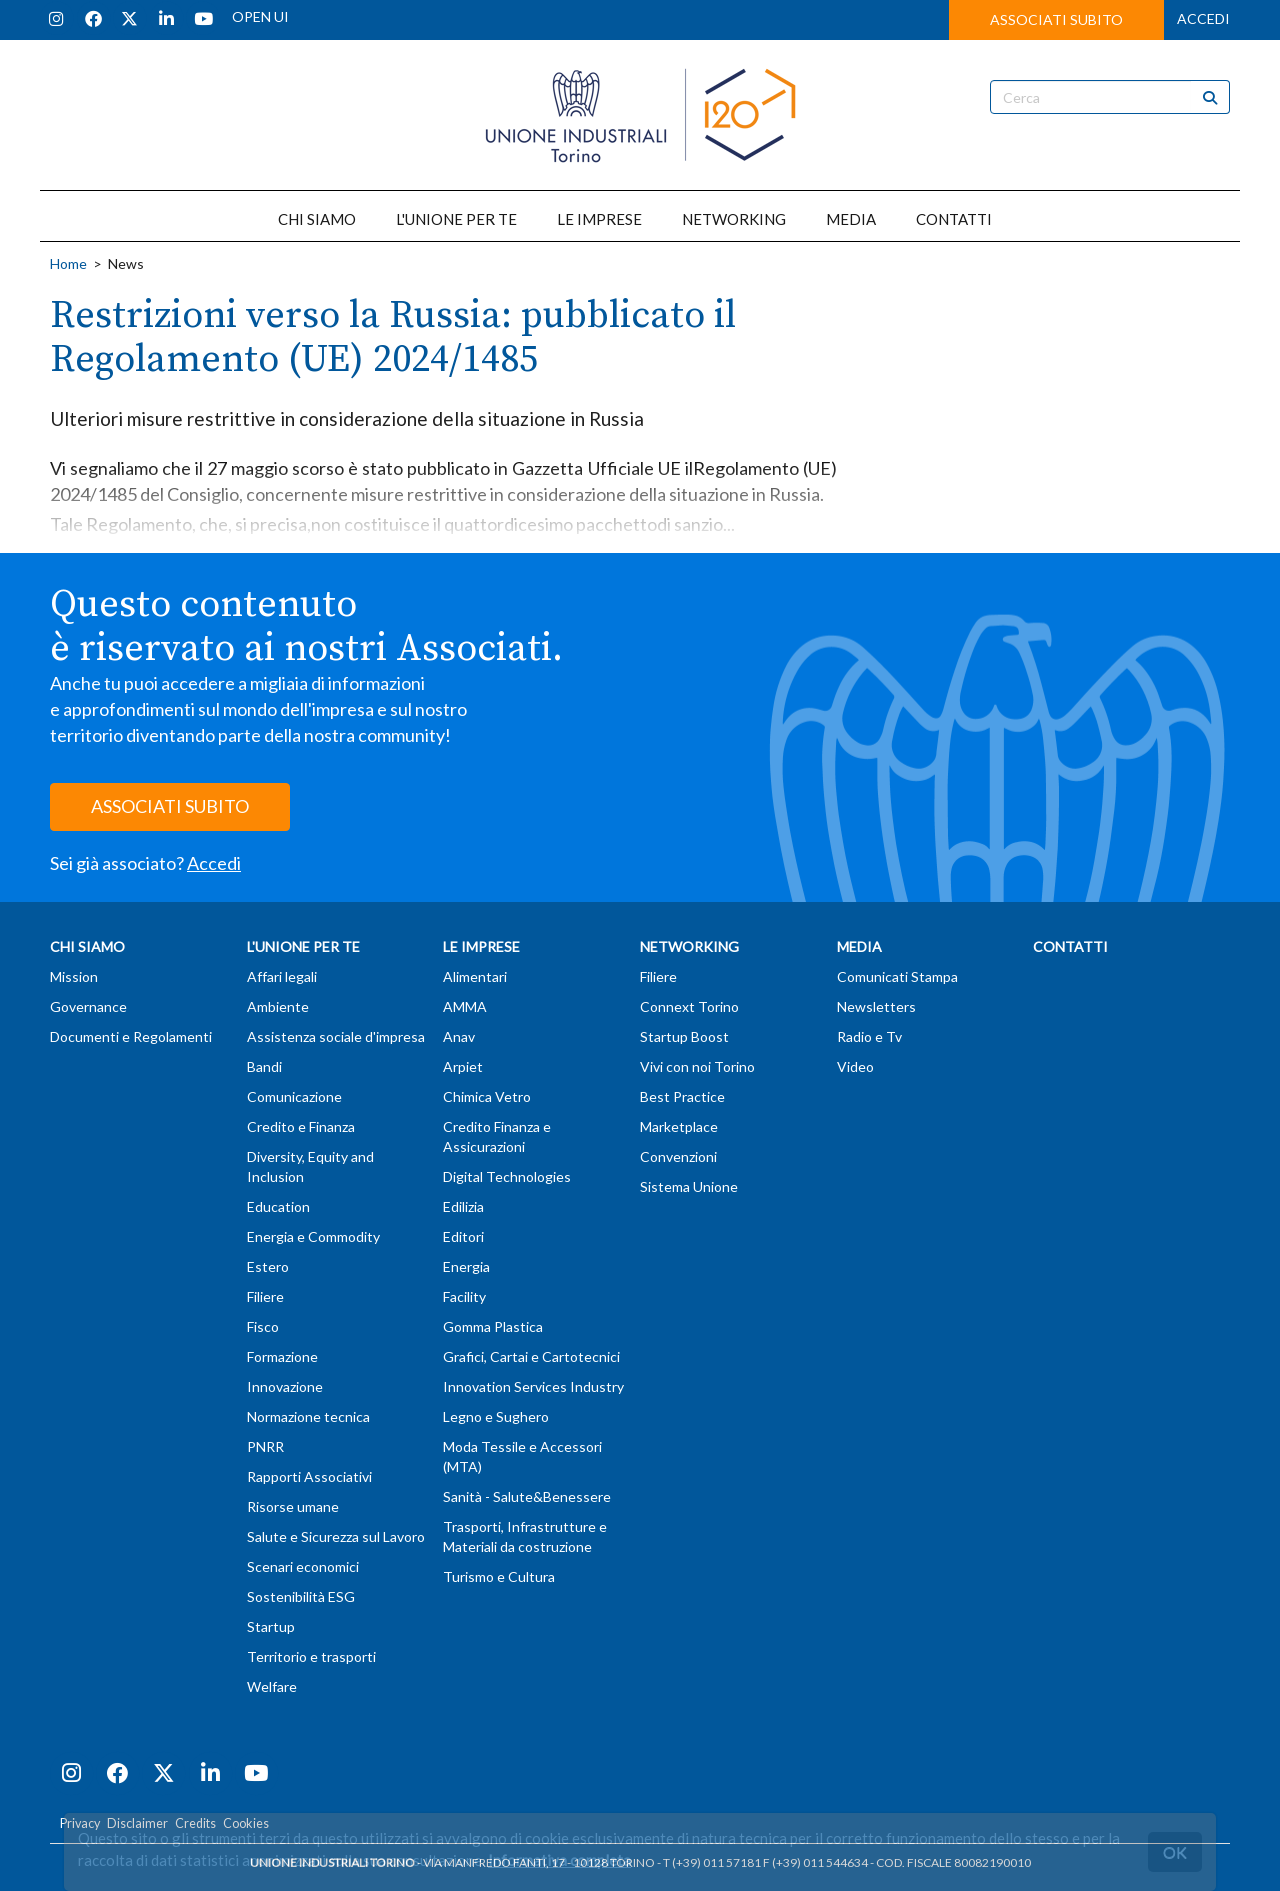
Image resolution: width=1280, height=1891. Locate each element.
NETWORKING (734, 219)
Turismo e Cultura (499, 1576)
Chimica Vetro (487, 1096)
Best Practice (682, 1096)
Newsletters (876, 1006)
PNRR (265, 1446)
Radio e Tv (869, 1036)
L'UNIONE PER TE (456, 219)
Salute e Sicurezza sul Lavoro (336, 1536)
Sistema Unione (689, 1186)
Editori (463, 1236)
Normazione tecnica (308, 1416)
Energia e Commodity (313, 1236)
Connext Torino (689, 1006)
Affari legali (282, 976)
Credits (195, 1823)
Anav (459, 1036)
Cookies (246, 1823)
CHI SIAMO (317, 219)
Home (68, 263)
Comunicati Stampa (897, 976)
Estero (268, 1266)
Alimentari (475, 976)
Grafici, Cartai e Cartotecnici (531, 1356)
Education (278, 1206)
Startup (271, 1626)
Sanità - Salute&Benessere (527, 1496)
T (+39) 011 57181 (712, 1862)
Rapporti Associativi (309, 1476)
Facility (464, 1296)
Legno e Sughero (496, 1416)
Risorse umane (293, 1506)
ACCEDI (1203, 18)
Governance (88, 1006)
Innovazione (285, 1386)
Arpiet (463, 1066)
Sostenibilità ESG (301, 1596)
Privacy (80, 1823)
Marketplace (679, 1126)
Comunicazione (294, 1096)
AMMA (465, 1006)
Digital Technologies (507, 1176)
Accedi (214, 863)
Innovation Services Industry (533, 1386)
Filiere (265, 1296)
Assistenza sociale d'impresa (336, 1036)
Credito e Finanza (301, 1126)
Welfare (272, 1686)
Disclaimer (137, 1823)
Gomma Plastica (493, 1326)
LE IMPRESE (599, 219)
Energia (466, 1266)
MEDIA (851, 219)
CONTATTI (954, 219)
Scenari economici (303, 1566)
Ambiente (278, 1006)
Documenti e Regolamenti (131, 1036)
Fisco (263, 1326)
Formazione (282, 1356)
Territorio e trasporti (311, 1656)
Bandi (264, 1066)
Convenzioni (678, 1156)
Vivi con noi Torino (697, 1066)
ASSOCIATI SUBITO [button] (1056, 19)
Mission (74, 976)
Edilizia (463, 1206)
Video (855, 1066)
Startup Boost (684, 1036)
